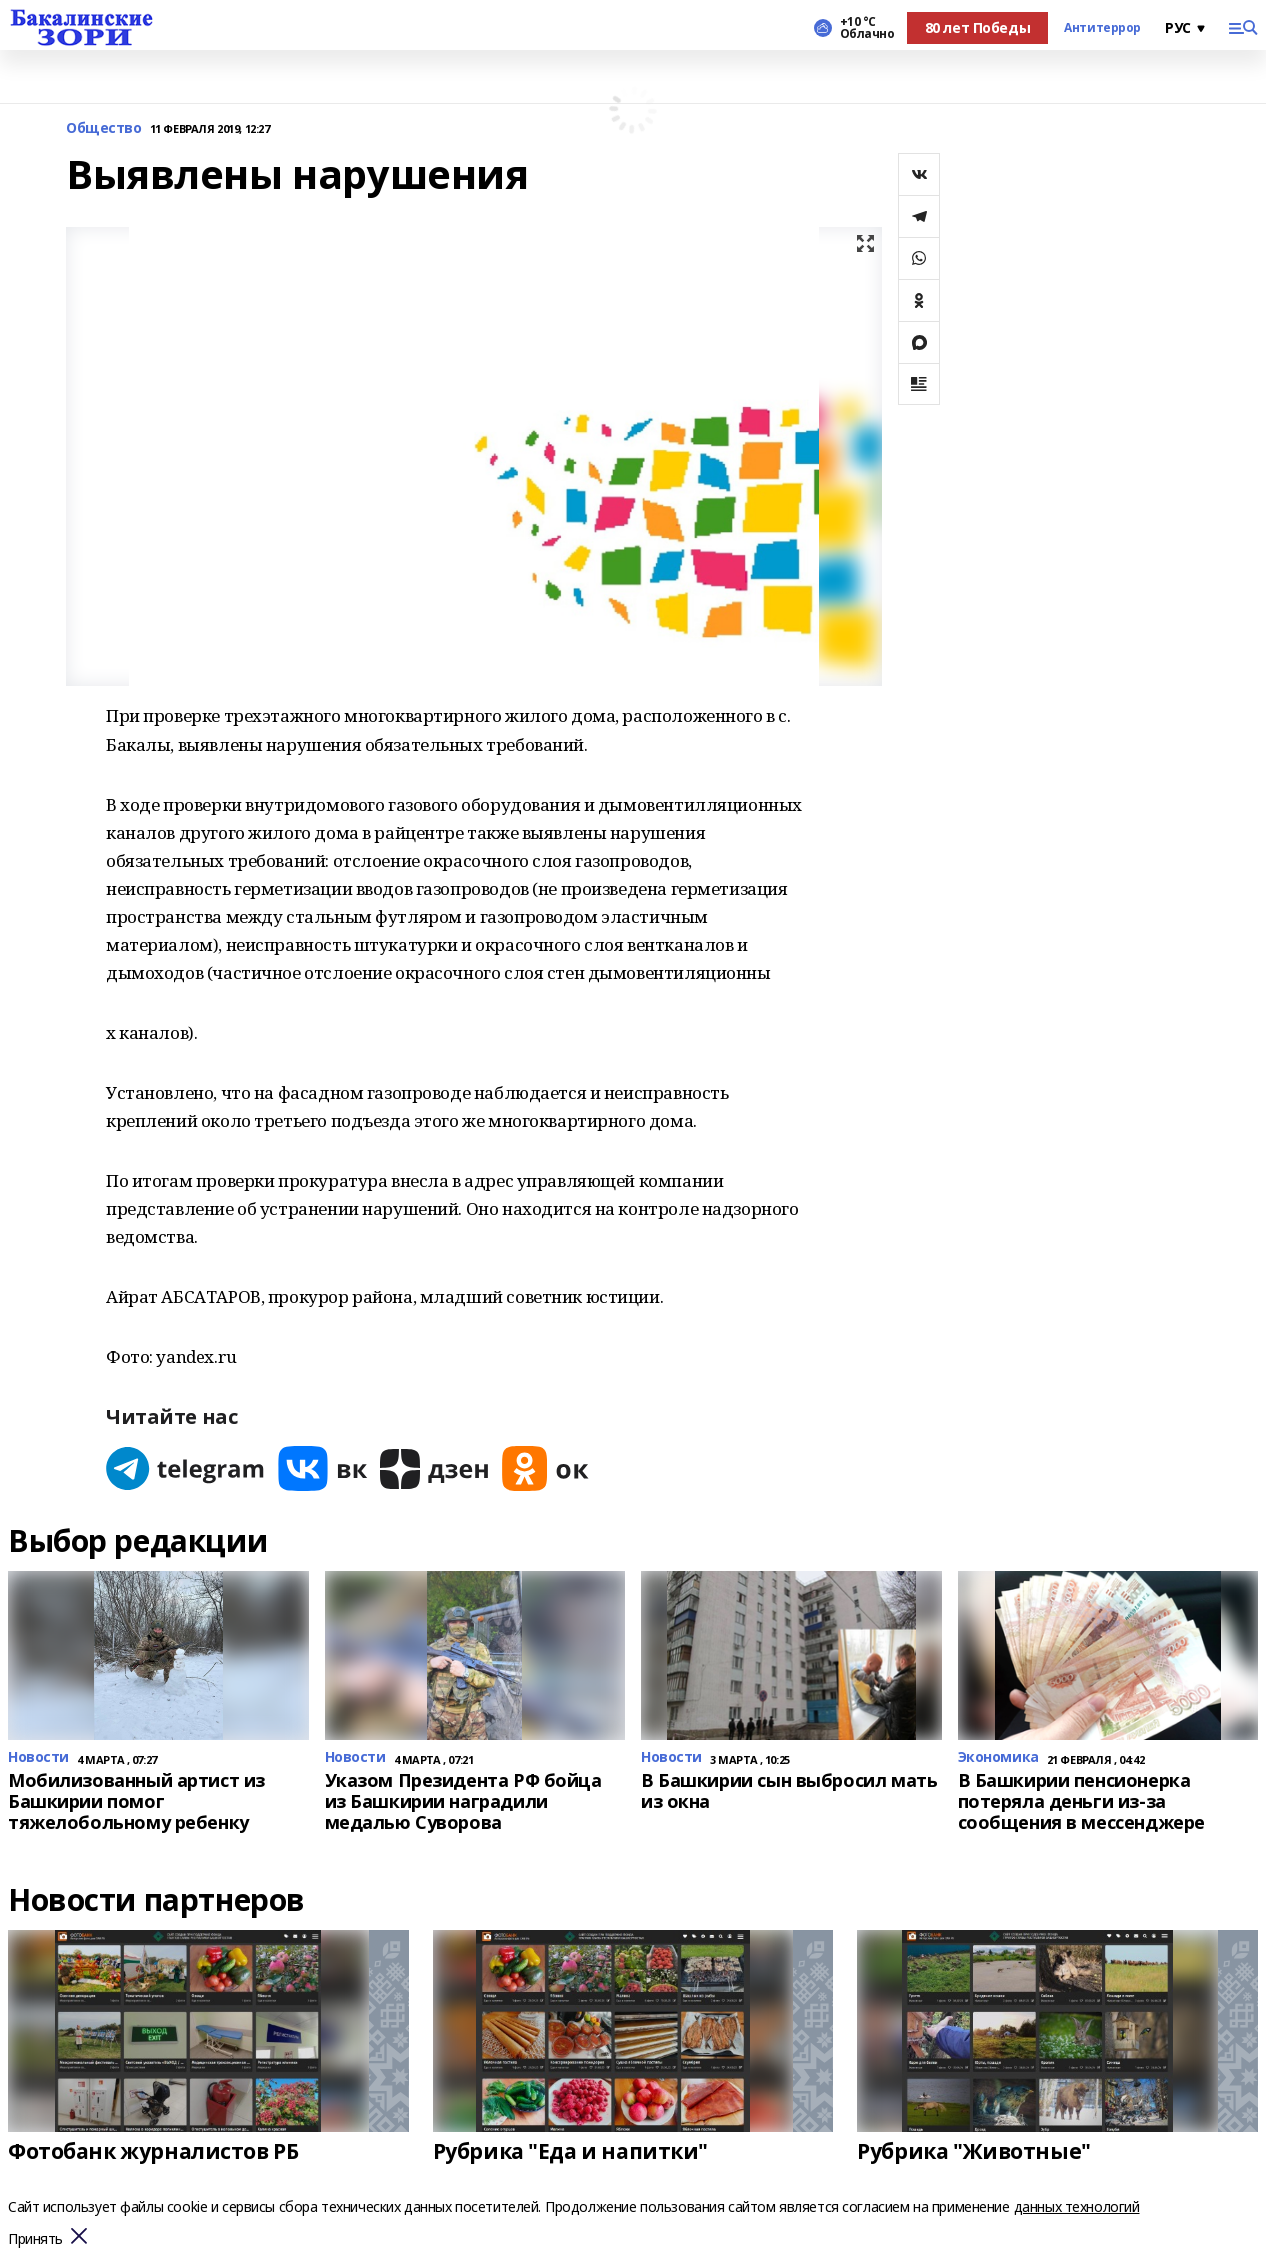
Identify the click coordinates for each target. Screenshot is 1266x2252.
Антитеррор (1102, 28)
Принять (35, 2239)
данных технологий (1077, 2206)
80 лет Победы (978, 27)
